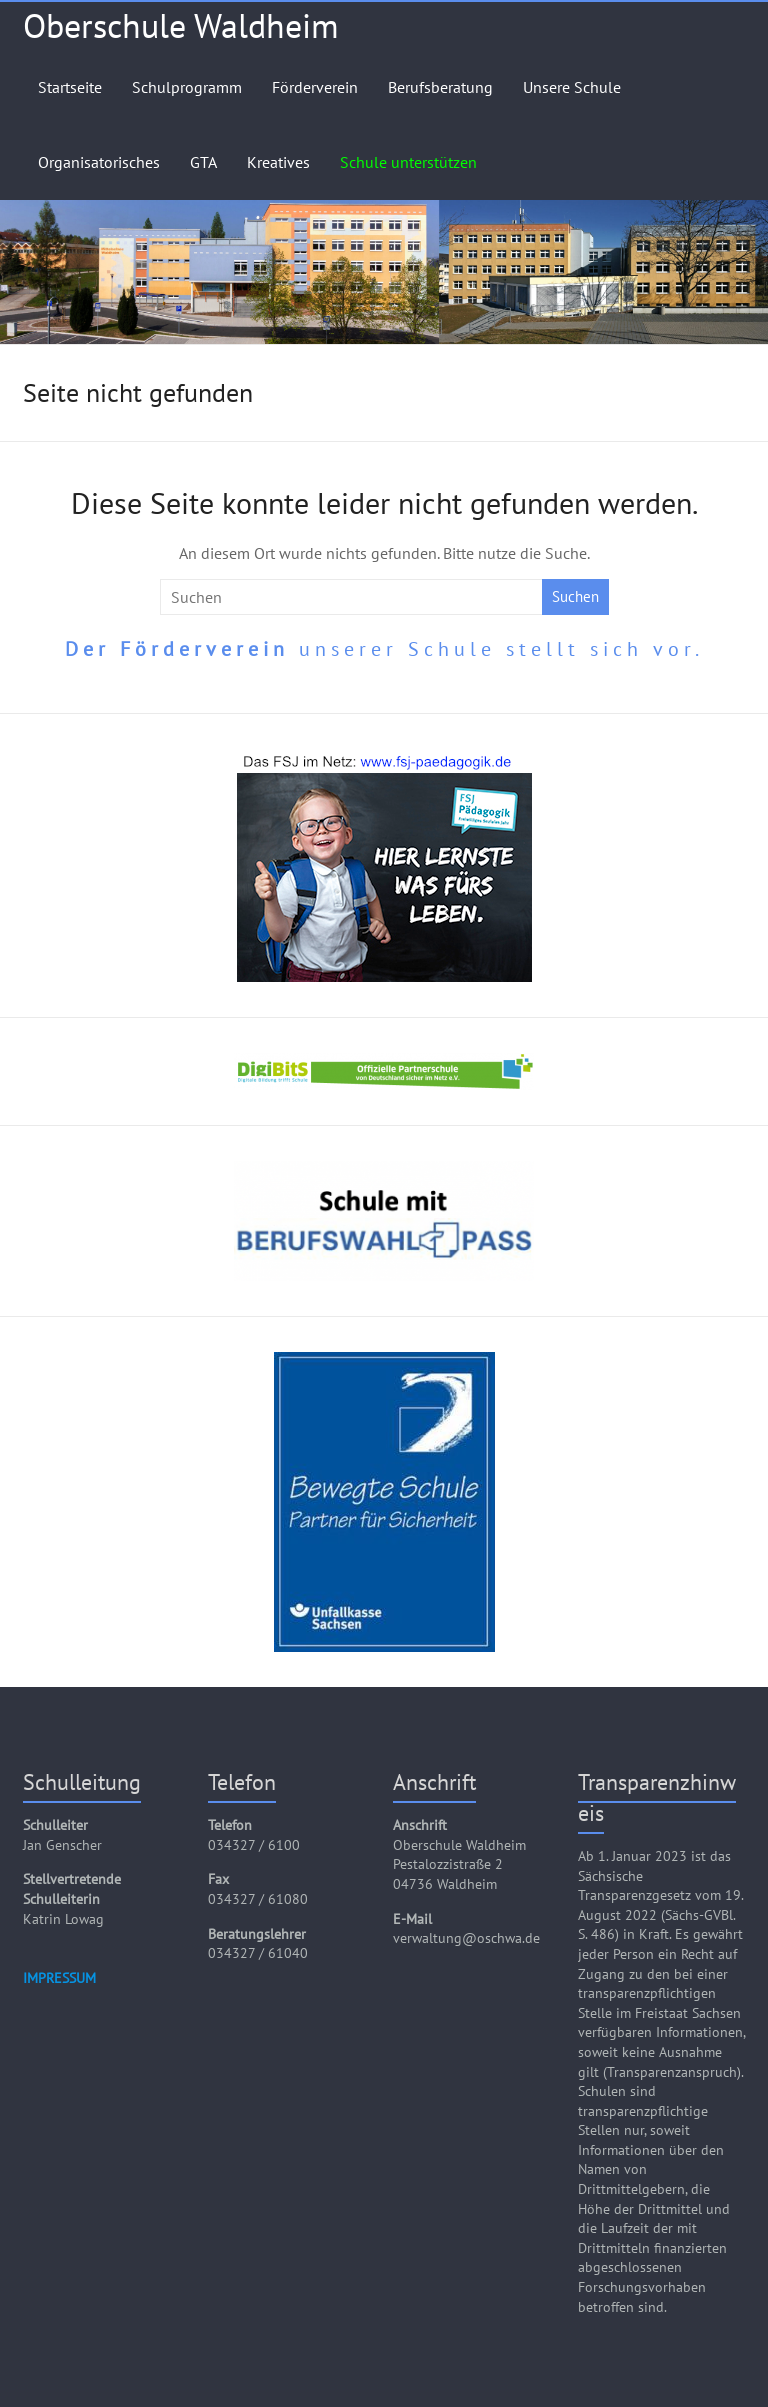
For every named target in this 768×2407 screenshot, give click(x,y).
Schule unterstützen (408, 162)
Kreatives (278, 162)
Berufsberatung (440, 87)
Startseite (70, 87)
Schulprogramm (187, 87)
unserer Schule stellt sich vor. (384, 649)
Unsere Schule (572, 87)
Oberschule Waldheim (181, 25)
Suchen (575, 596)
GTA (203, 162)
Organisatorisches (99, 162)
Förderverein (315, 87)
